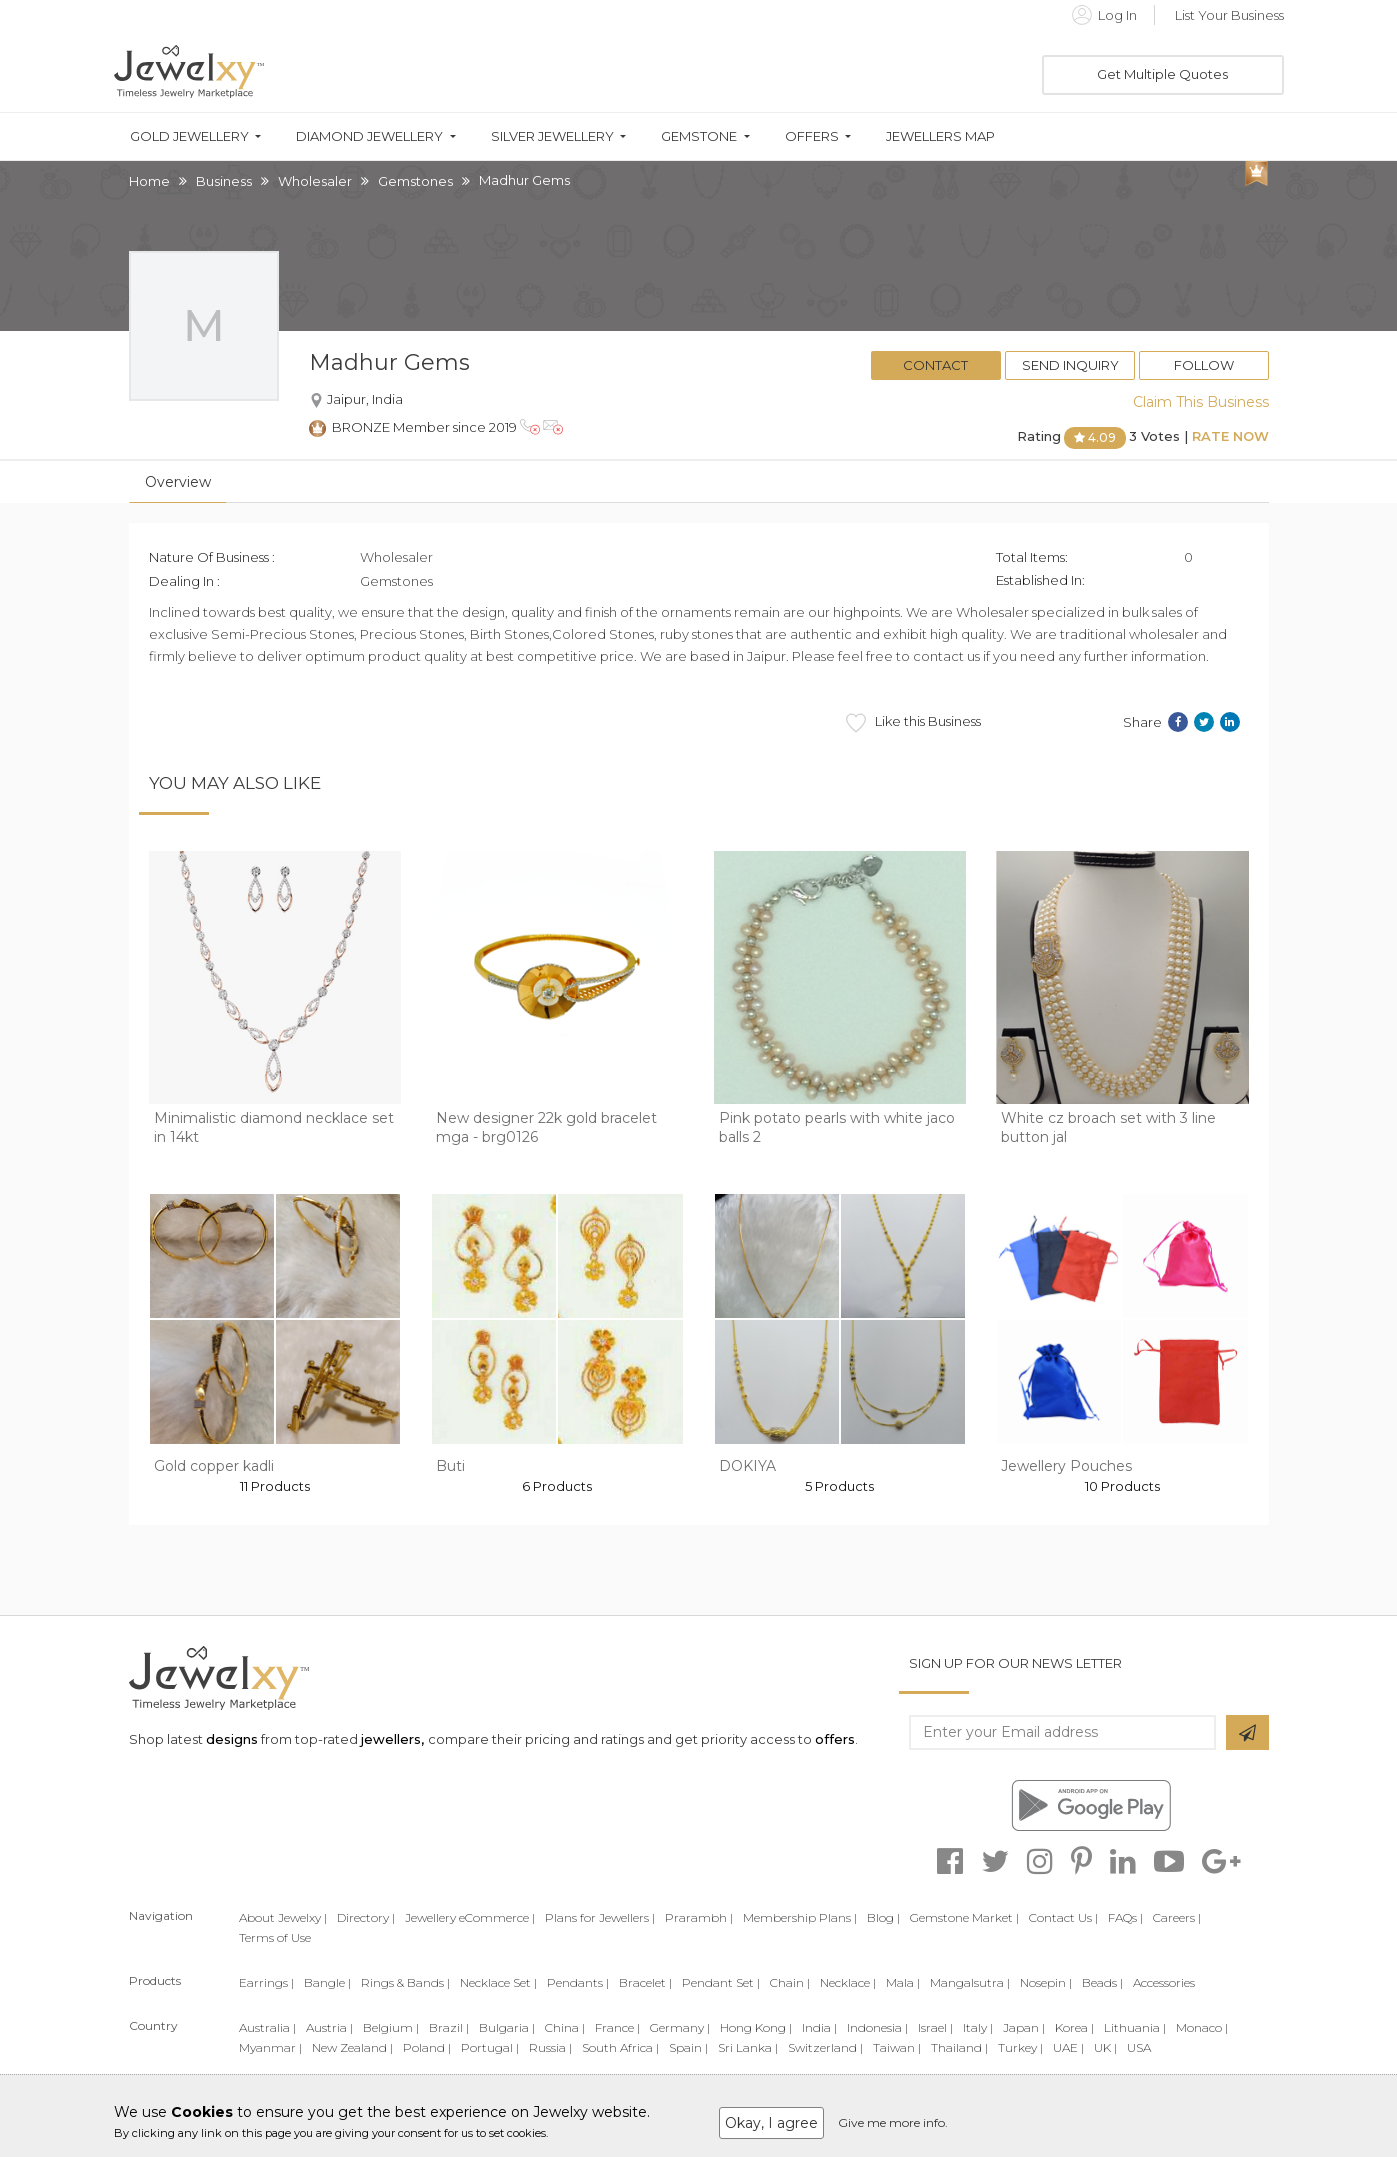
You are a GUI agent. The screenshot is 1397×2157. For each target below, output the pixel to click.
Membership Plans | (800, 1917)
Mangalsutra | (970, 1982)
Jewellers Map (940, 136)
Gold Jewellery (189, 136)
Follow (1204, 365)
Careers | (1177, 1917)
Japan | (1024, 2027)
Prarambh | (699, 1917)
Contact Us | (1063, 1917)
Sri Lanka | (748, 2047)
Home (149, 181)
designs (232, 1739)
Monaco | (1202, 2027)
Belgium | (391, 2027)
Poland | (427, 2047)
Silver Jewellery (552, 136)
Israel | (935, 2027)
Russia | (550, 2047)
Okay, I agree (771, 2123)
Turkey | (1020, 2047)
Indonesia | (877, 2027)
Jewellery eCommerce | (470, 1917)
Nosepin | (1046, 1982)
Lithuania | (1135, 2027)
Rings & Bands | (405, 1982)
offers (835, 1739)
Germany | (680, 2027)
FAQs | (1125, 1917)
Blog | (883, 1917)
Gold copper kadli (214, 1466)
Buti (450, 1466)
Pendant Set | (721, 1982)
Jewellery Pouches (1066, 1466)
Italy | (978, 2027)
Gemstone (699, 136)
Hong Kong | (756, 2027)
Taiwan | (897, 2047)
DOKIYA (747, 1466)
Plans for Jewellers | (600, 1917)
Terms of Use (275, 1937)
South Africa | (620, 2047)
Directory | (366, 1917)
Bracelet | (645, 1982)
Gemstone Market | (964, 1917)
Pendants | (578, 1982)
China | (565, 2027)
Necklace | (848, 1982)
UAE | (1068, 2047)
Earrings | (266, 1982)
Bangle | (327, 1982)
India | (819, 2027)
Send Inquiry (1070, 365)
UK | (1105, 2047)
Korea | (1074, 2027)
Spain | (688, 2047)
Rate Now (1230, 436)
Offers (812, 136)
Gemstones (415, 181)
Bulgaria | (507, 2027)
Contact (935, 365)
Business (224, 181)
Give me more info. (893, 2122)
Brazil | (449, 2027)
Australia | (267, 2027)
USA (1139, 2047)
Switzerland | (825, 2047)
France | (617, 2027)
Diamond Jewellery (369, 136)
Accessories (1164, 1982)
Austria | (329, 2027)
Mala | (903, 1982)
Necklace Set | (498, 1982)
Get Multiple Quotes (1162, 74)
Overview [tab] (178, 482)
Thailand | (959, 2047)
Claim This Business (1201, 402)
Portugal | (490, 2047)
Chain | (790, 1982)
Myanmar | (270, 2047)
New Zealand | (352, 2047)
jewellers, (392, 1739)
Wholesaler (315, 181)
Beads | (1102, 1982)
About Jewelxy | (283, 1917)
